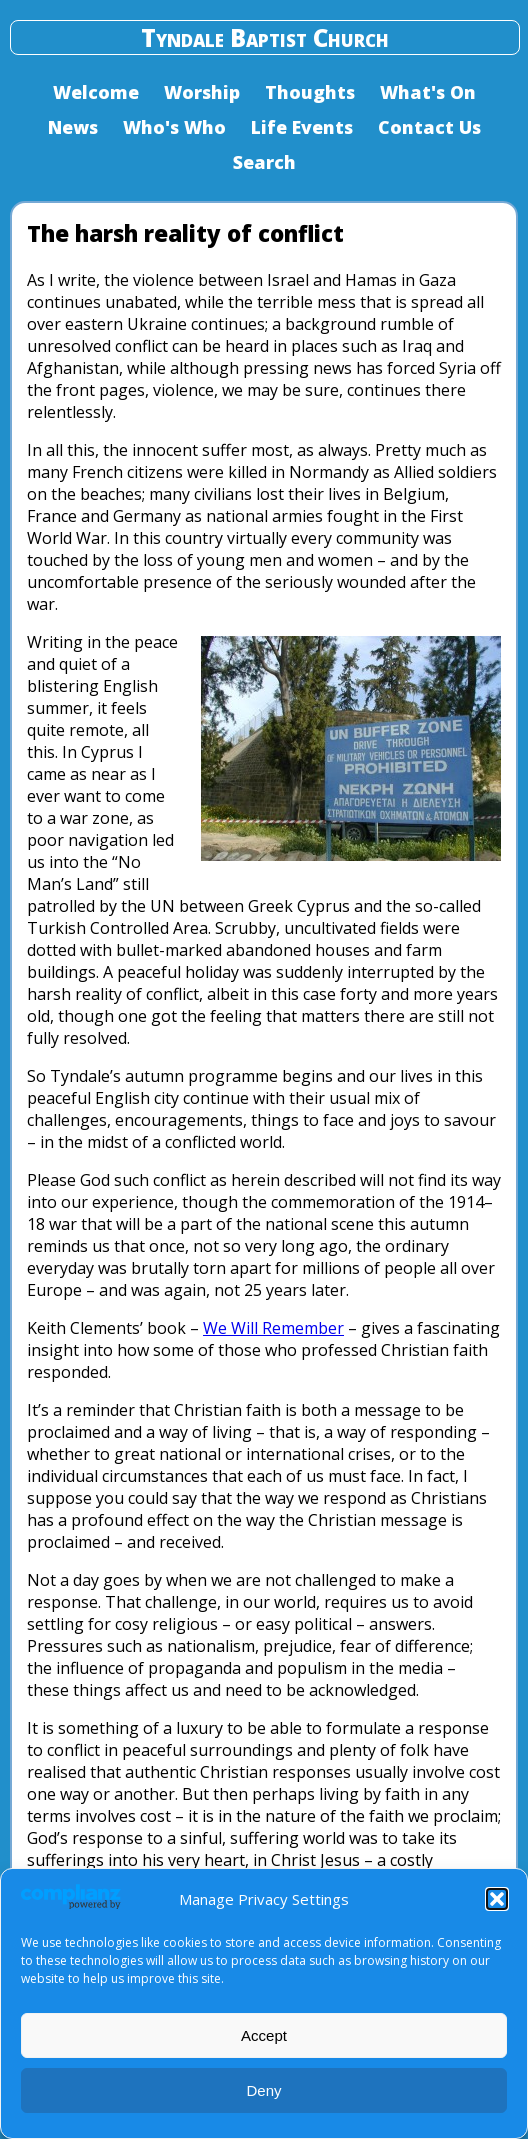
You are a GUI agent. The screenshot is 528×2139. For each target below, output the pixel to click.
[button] (497, 1899)
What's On (428, 92)
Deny (263, 2090)
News (73, 127)
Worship (202, 92)
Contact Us (429, 127)
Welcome (96, 92)
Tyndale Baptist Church (265, 37)
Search (264, 162)
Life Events (302, 127)
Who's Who (174, 127)
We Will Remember (273, 1328)
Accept (264, 2035)
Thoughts (310, 92)
